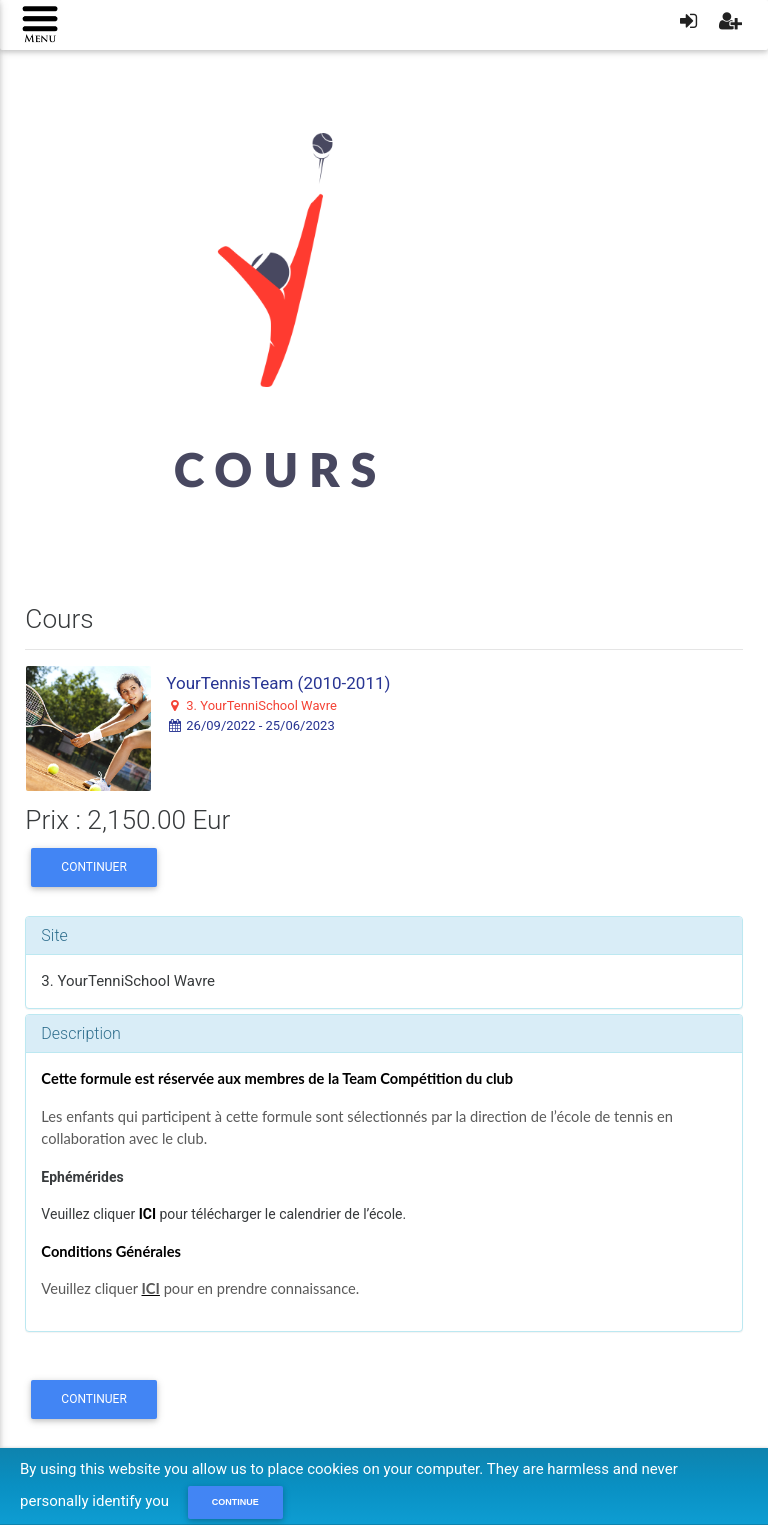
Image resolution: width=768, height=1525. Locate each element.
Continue (235, 1502)
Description (80, 1033)
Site (54, 935)
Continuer (93, 867)
